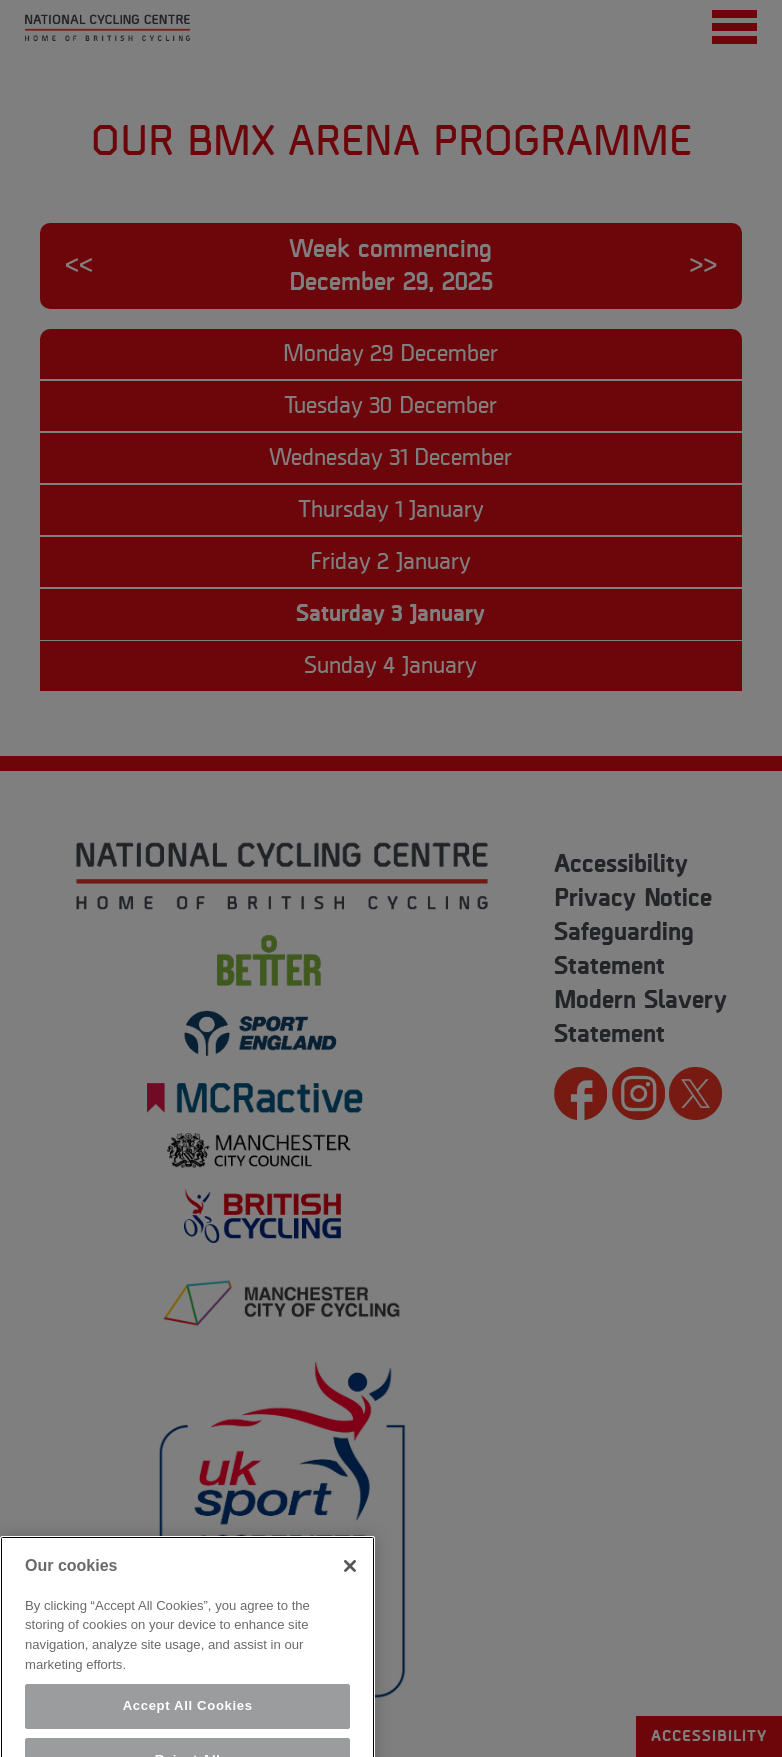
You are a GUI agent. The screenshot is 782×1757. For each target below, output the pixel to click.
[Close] (350, 1595)
